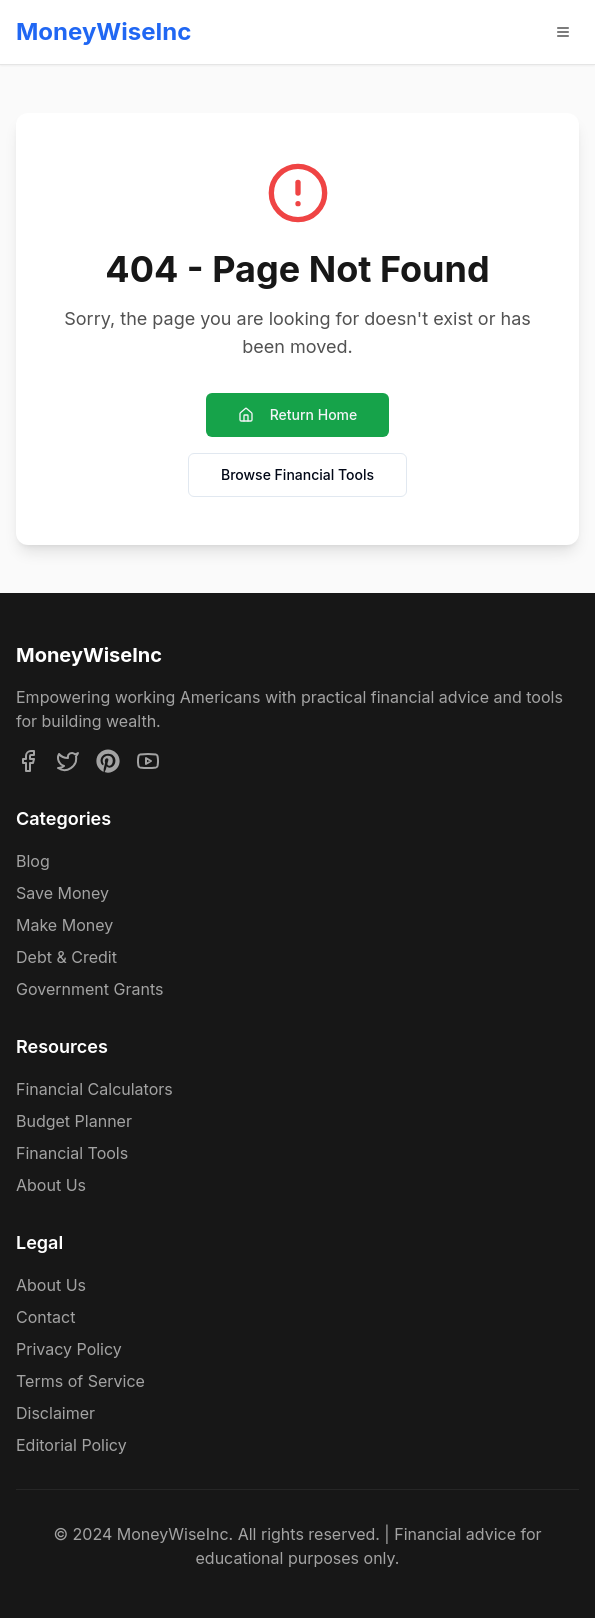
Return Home (298, 414)
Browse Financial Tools (297, 474)
